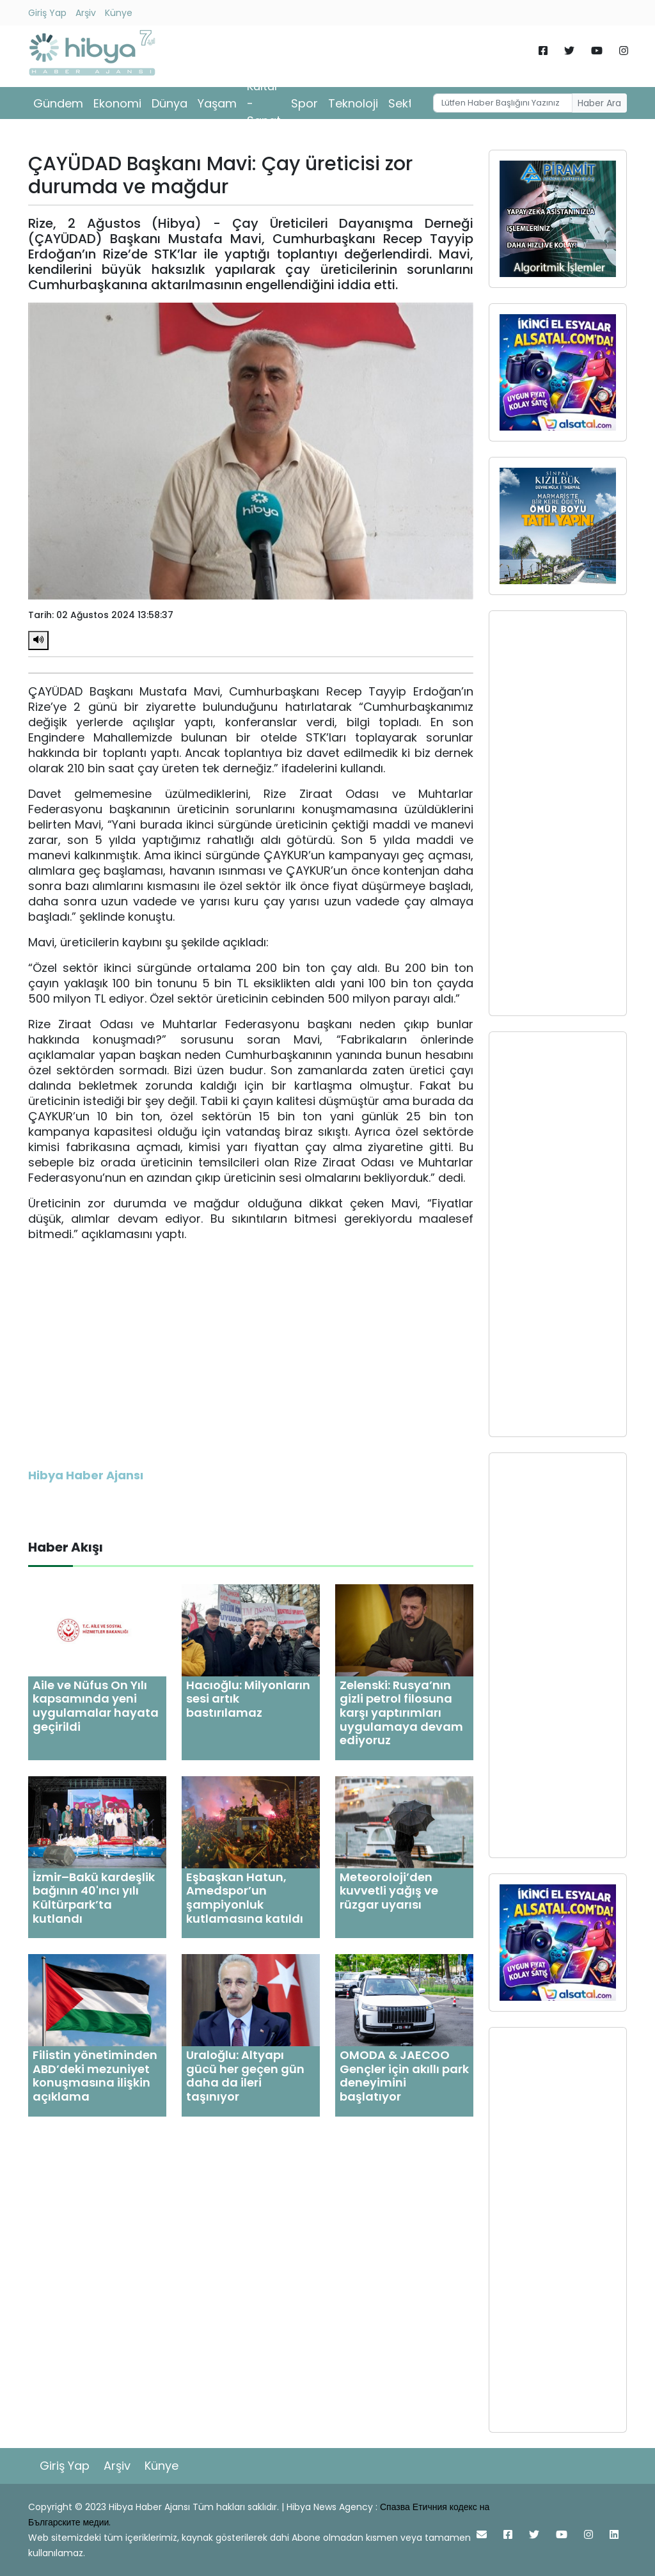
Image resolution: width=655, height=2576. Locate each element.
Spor (304, 103)
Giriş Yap (47, 12)
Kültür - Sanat (264, 103)
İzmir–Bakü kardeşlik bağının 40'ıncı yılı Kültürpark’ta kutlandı (94, 1898)
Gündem (58, 103)
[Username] (502, 103)
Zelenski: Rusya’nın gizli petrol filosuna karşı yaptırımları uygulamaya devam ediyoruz (401, 1712)
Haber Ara (599, 103)
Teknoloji (353, 103)
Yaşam (217, 103)
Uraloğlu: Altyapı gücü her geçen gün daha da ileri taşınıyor (245, 2075)
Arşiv (85, 12)
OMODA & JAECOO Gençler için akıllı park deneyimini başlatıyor (404, 2075)
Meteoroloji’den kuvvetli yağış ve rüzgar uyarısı (389, 1890)
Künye (118, 12)
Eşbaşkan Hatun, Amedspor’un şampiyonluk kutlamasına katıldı (244, 1898)
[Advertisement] (558, 813)
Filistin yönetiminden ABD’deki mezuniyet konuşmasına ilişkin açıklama (95, 2075)
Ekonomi (117, 103)
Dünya (169, 103)
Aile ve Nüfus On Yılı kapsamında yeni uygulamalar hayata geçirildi (96, 1706)
